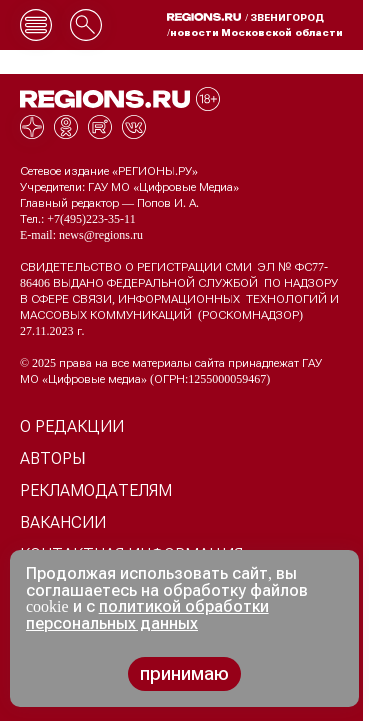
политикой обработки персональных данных (147, 615)
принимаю (184, 674)
